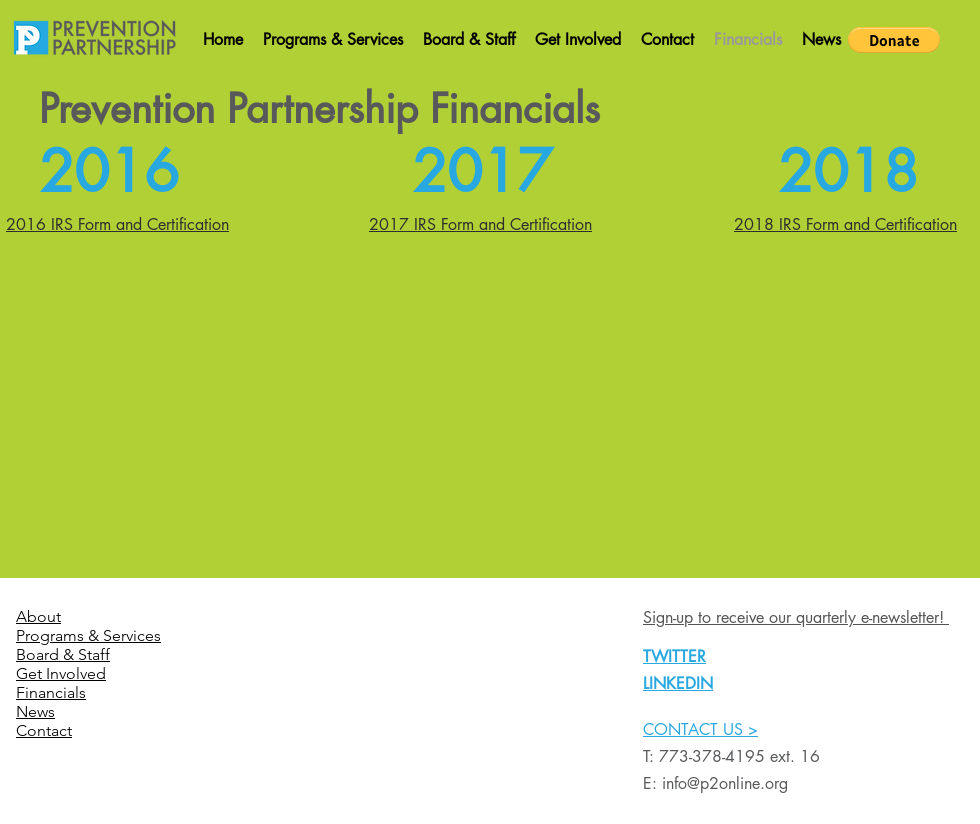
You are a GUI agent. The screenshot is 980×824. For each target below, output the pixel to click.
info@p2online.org (725, 783)
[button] (894, 40)
